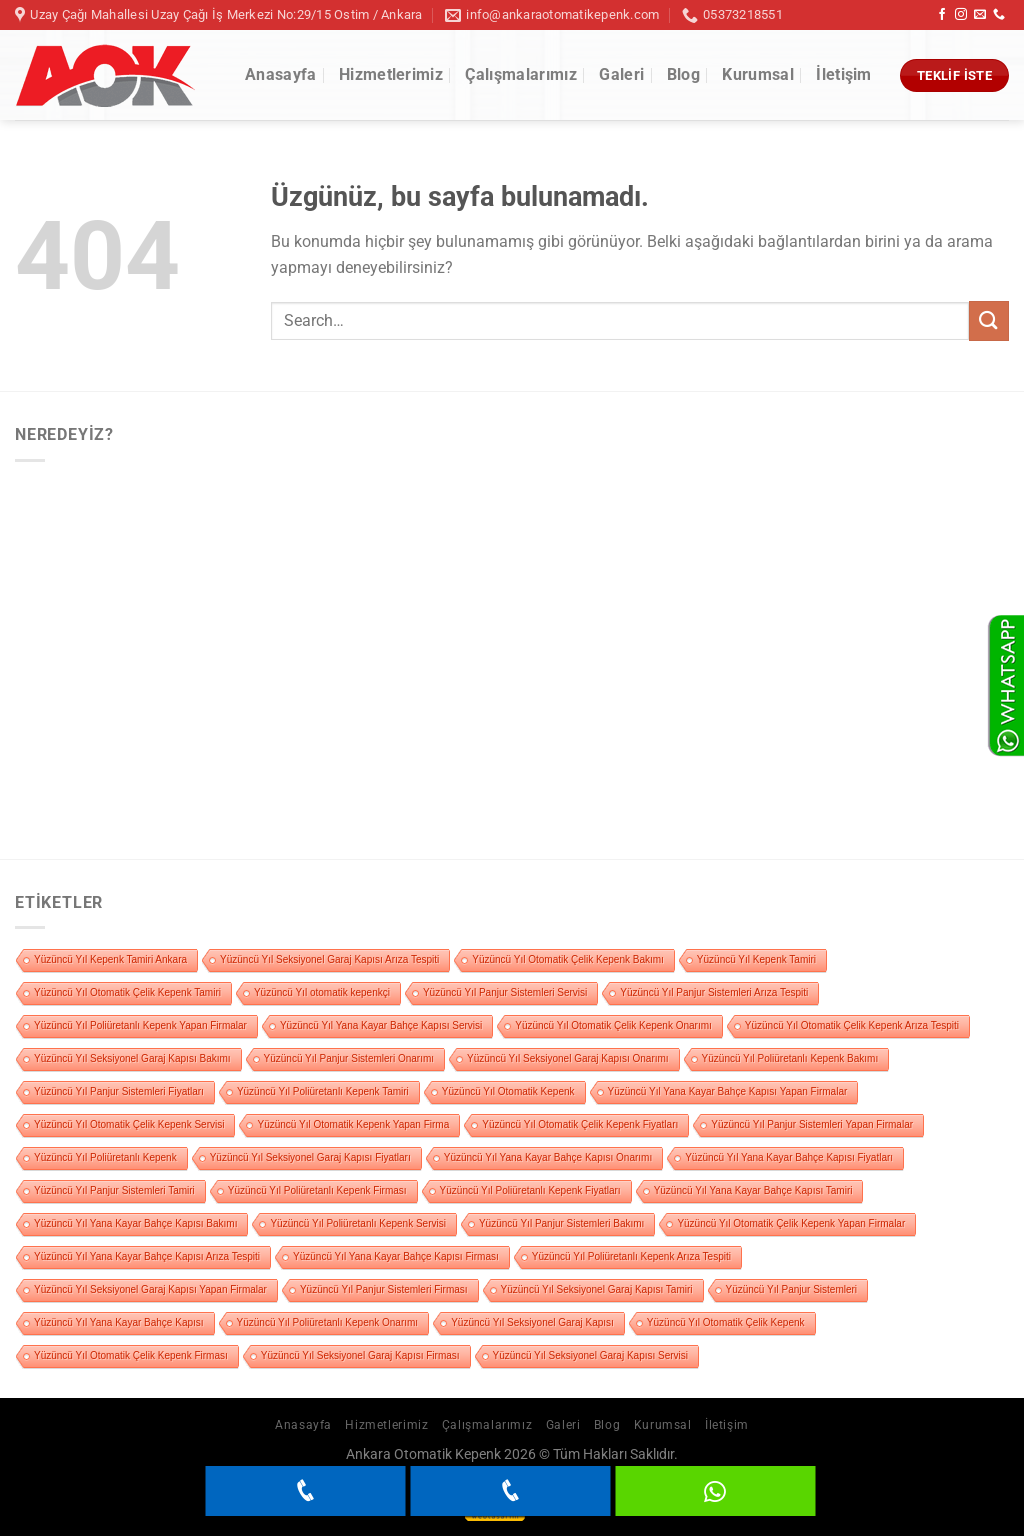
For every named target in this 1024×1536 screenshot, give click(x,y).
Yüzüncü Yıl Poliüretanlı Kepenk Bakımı (790, 1058)
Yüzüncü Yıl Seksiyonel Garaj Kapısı (532, 1322)
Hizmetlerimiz (391, 74)
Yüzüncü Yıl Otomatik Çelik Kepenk (726, 1322)
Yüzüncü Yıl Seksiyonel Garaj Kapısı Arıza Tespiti (329, 959)
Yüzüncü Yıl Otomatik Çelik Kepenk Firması (131, 1355)
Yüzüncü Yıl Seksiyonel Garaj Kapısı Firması (360, 1355)
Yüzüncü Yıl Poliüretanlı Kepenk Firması (317, 1190)
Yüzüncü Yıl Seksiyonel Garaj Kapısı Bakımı (132, 1058)
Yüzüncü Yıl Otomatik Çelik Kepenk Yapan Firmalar (791, 1223)
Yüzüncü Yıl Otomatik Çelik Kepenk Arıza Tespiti (852, 1025)
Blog (683, 74)
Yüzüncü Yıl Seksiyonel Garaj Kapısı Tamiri (597, 1289)
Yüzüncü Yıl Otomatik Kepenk (508, 1091)
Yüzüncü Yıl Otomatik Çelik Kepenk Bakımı (568, 959)
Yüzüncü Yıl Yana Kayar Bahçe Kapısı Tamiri (753, 1190)
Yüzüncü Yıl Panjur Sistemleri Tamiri (114, 1190)
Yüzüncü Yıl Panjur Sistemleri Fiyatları (119, 1091)
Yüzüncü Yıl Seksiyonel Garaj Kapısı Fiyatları (310, 1157)
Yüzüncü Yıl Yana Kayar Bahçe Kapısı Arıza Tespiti (147, 1256)
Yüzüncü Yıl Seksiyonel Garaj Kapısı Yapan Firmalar (150, 1289)
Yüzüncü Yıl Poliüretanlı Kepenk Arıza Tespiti (631, 1256)
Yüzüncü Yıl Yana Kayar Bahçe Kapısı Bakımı (135, 1223)
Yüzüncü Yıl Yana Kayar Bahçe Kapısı (119, 1322)
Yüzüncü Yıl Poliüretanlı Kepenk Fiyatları (530, 1190)
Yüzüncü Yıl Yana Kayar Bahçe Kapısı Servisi (381, 1025)
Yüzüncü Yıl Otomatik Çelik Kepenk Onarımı (613, 1025)
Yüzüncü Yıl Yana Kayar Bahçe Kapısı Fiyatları (789, 1157)
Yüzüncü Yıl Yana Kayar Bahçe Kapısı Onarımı (548, 1157)
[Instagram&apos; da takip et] (961, 15)
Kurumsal (758, 74)
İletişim (844, 74)
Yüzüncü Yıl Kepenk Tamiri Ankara (110, 959)
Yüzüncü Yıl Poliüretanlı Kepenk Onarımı (328, 1322)
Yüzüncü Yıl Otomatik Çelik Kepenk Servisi (129, 1124)
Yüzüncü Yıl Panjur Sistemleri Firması (384, 1289)
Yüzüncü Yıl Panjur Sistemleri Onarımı (349, 1058)
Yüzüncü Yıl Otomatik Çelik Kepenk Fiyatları (580, 1124)
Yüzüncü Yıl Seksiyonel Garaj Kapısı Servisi (590, 1355)
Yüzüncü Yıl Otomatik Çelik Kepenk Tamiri (127, 992)
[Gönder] (989, 320)
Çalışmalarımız (520, 74)
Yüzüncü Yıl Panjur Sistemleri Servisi (505, 992)
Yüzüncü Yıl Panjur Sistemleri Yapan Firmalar (812, 1124)
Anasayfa (281, 74)
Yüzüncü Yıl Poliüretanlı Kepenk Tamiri (323, 1091)
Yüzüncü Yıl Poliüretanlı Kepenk (105, 1157)
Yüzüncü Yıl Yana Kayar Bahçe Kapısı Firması (396, 1256)
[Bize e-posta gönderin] (980, 15)
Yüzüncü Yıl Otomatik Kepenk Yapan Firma (353, 1124)
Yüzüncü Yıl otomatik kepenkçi (322, 992)
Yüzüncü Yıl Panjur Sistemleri (792, 1289)
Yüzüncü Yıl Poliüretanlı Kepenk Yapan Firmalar (140, 1025)
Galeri (621, 74)
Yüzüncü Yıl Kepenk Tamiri (756, 959)
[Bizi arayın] (999, 15)
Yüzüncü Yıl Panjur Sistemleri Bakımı (561, 1223)
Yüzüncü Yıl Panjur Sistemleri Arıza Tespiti (714, 992)
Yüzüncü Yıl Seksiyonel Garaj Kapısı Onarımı (568, 1058)
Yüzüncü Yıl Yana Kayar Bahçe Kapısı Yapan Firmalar (728, 1091)
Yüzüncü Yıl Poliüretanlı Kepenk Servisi (357, 1223)
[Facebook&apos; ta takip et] (942, 15)
